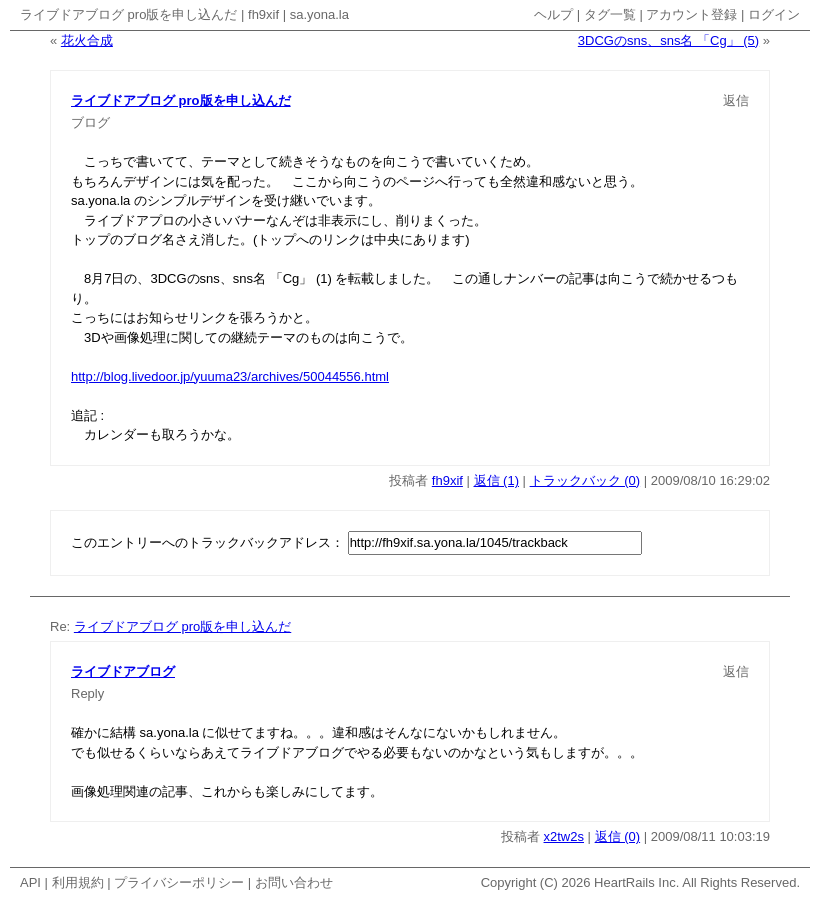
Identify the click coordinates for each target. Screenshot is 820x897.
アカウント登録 (691, 14)
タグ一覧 (610, 14)
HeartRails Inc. (636, 882)
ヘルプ (553, 14)
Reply (87, 693)
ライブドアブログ (123, 671)
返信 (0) (618, 836)
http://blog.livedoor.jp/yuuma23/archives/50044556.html (230, 376)
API (30, 882)
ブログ (90, 122)
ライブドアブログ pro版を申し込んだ (128, 14)
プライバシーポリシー (179, 882)
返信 (736, 100)
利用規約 (78, 882)
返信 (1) (497, 480)
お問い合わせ (294, 882)
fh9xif (263, 14)
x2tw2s (564, 836)
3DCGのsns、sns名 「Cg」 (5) (668, 40)
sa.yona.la (319, 14)
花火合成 (87, 40)
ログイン (774, 14)
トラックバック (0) (585, 480)
